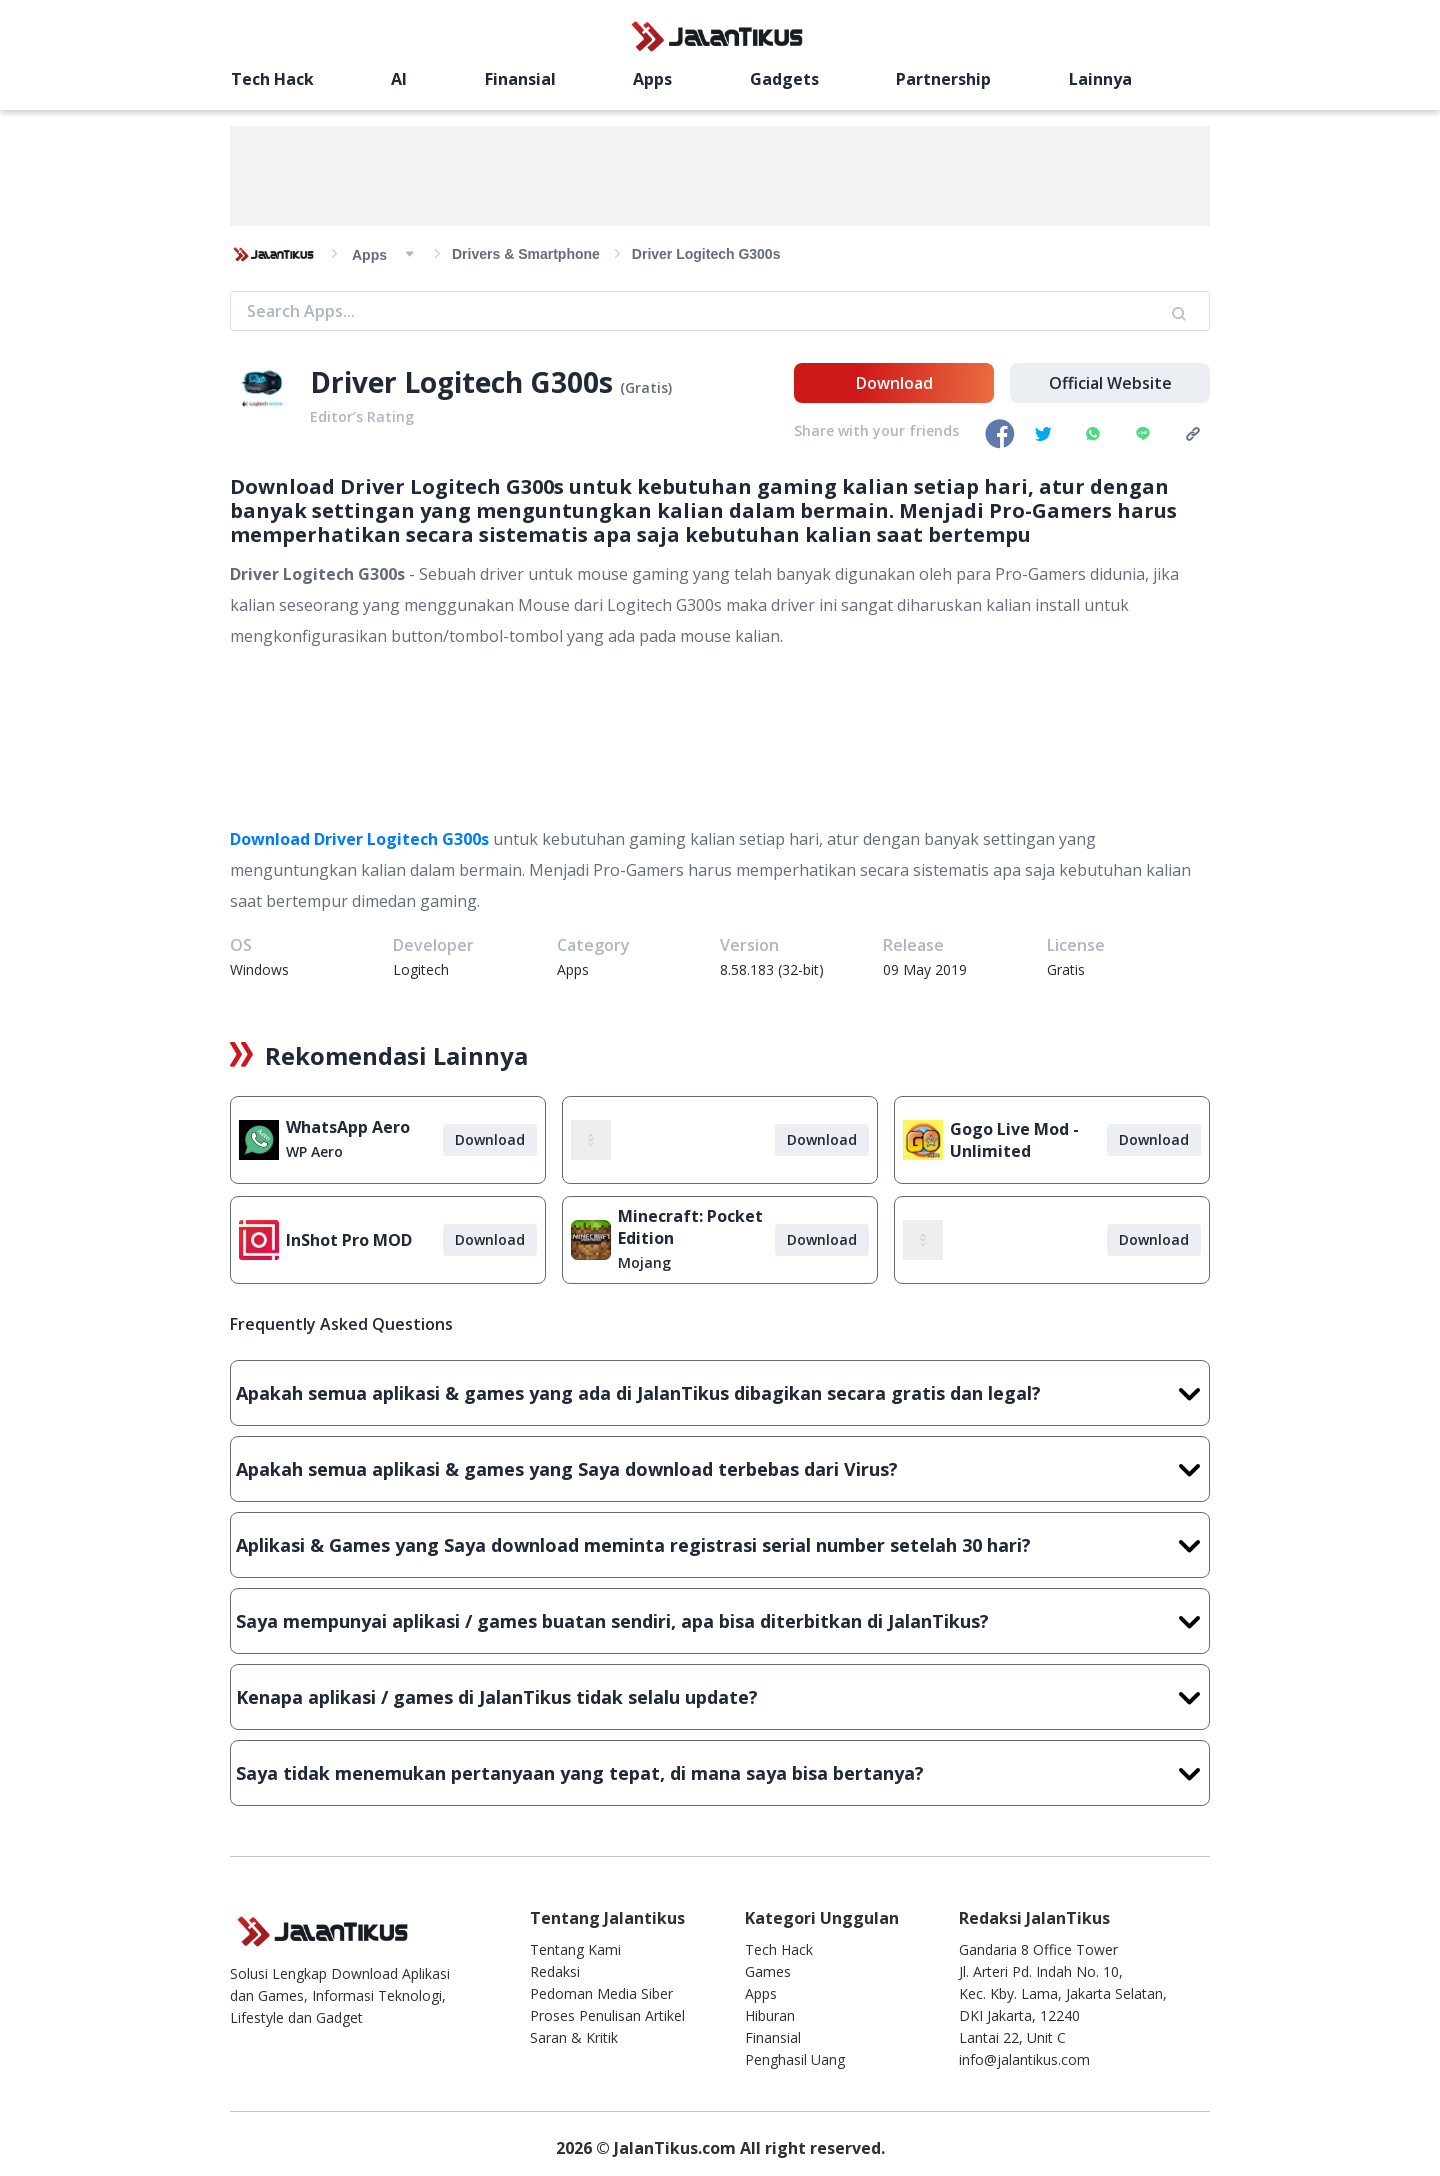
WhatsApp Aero (348, 1127)
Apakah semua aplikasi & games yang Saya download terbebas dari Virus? (720, 1469)
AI (399, 79)
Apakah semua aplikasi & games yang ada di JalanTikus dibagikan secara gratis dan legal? (720, 1393)
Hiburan (770, 2015)
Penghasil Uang (795, 2059)
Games (768, 1971)
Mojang (644, 1262)
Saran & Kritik (574, 2037)
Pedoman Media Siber (601, 1993)
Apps (652, 79)
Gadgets (784, 79)
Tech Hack (272, 79)
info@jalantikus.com (1024, 2059)
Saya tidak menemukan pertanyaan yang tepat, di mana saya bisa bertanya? (720, 1773)
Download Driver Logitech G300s (359, 839)
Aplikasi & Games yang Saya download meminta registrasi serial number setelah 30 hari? (720, 1545)
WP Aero (314, 1151)
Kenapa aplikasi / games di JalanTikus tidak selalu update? (720, 1697)
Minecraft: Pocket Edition (690, 1227)
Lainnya (1100, 79)
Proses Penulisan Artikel (607, 2015)
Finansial (520, 79)
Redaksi (555, 1971)
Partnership (943, 79)
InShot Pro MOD (349, 1240)
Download (894, 383)
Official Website (1110, 383)
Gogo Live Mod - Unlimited (1014, 1140)
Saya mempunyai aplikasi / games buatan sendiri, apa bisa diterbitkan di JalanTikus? (720, 1621)
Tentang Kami (575, 1949)
